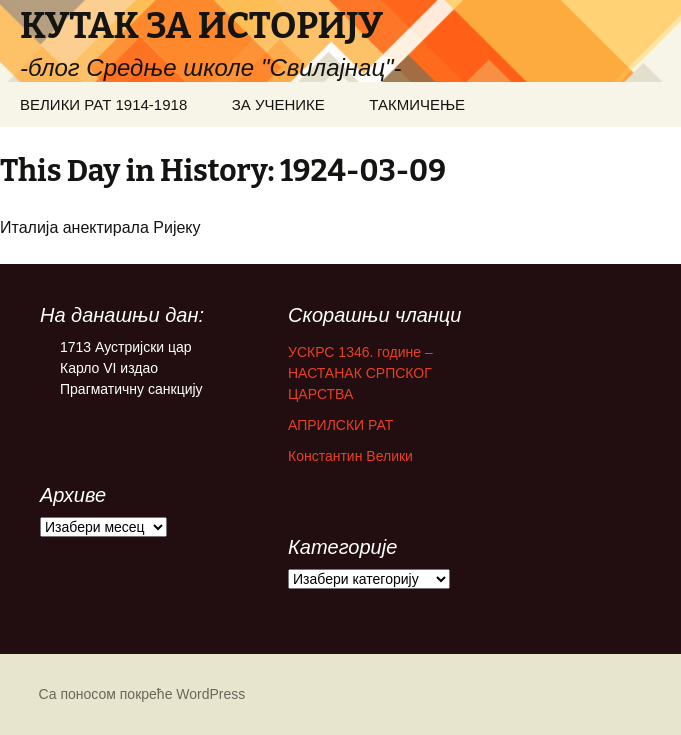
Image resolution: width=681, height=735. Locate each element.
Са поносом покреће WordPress (142, 694)
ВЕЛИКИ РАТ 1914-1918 (103, 104)
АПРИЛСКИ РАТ (340, 425)
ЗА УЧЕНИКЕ (278, 104)
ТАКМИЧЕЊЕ (417, 104)
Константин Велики (350, 456)
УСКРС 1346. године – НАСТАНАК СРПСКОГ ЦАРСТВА (360, 373)
